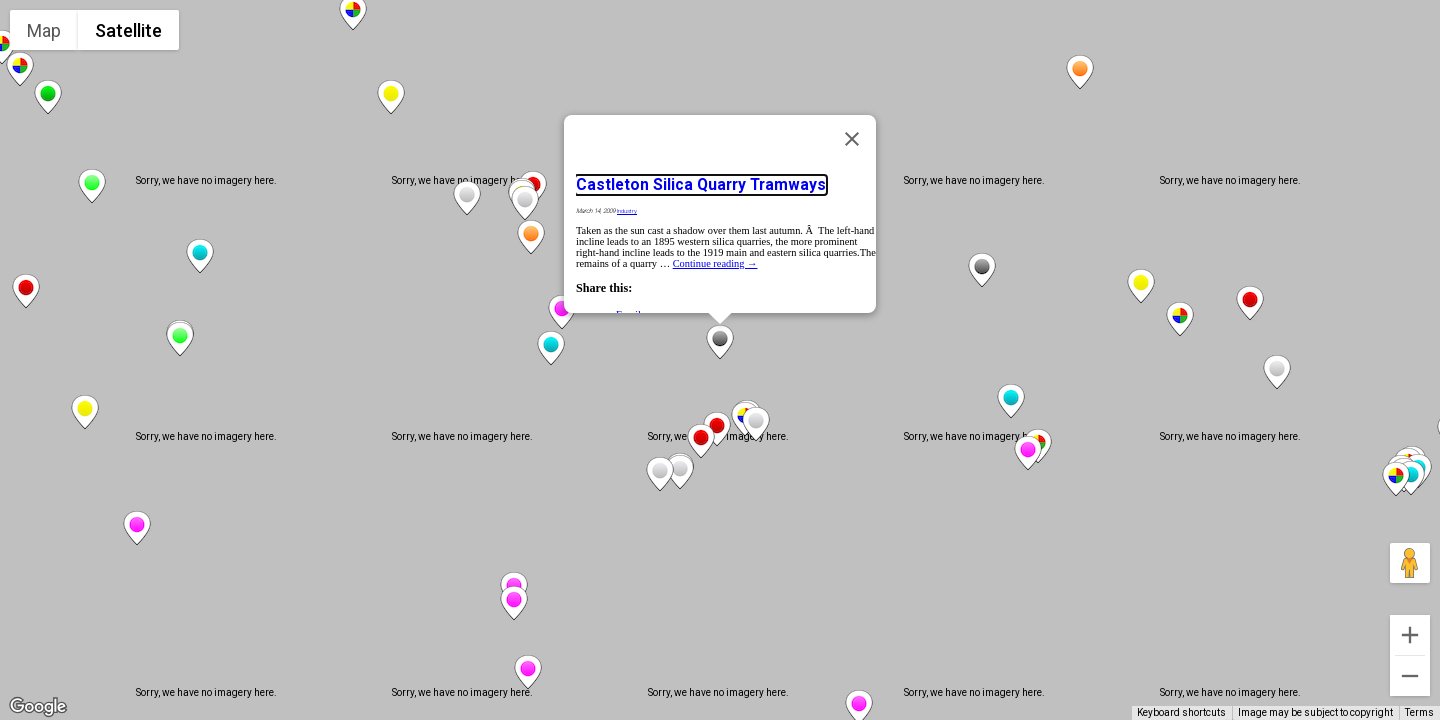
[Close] (852, 139)
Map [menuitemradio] (44, 30)
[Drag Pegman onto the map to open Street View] (1410, 563)
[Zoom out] (1410, 676)
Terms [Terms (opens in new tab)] (1419, 712)
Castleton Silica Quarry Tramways (701, 185)
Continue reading (715, 263)
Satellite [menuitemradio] (128, 30)
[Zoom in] (1410, 635)
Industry (627, 211)
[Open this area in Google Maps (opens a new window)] (38, 707)
